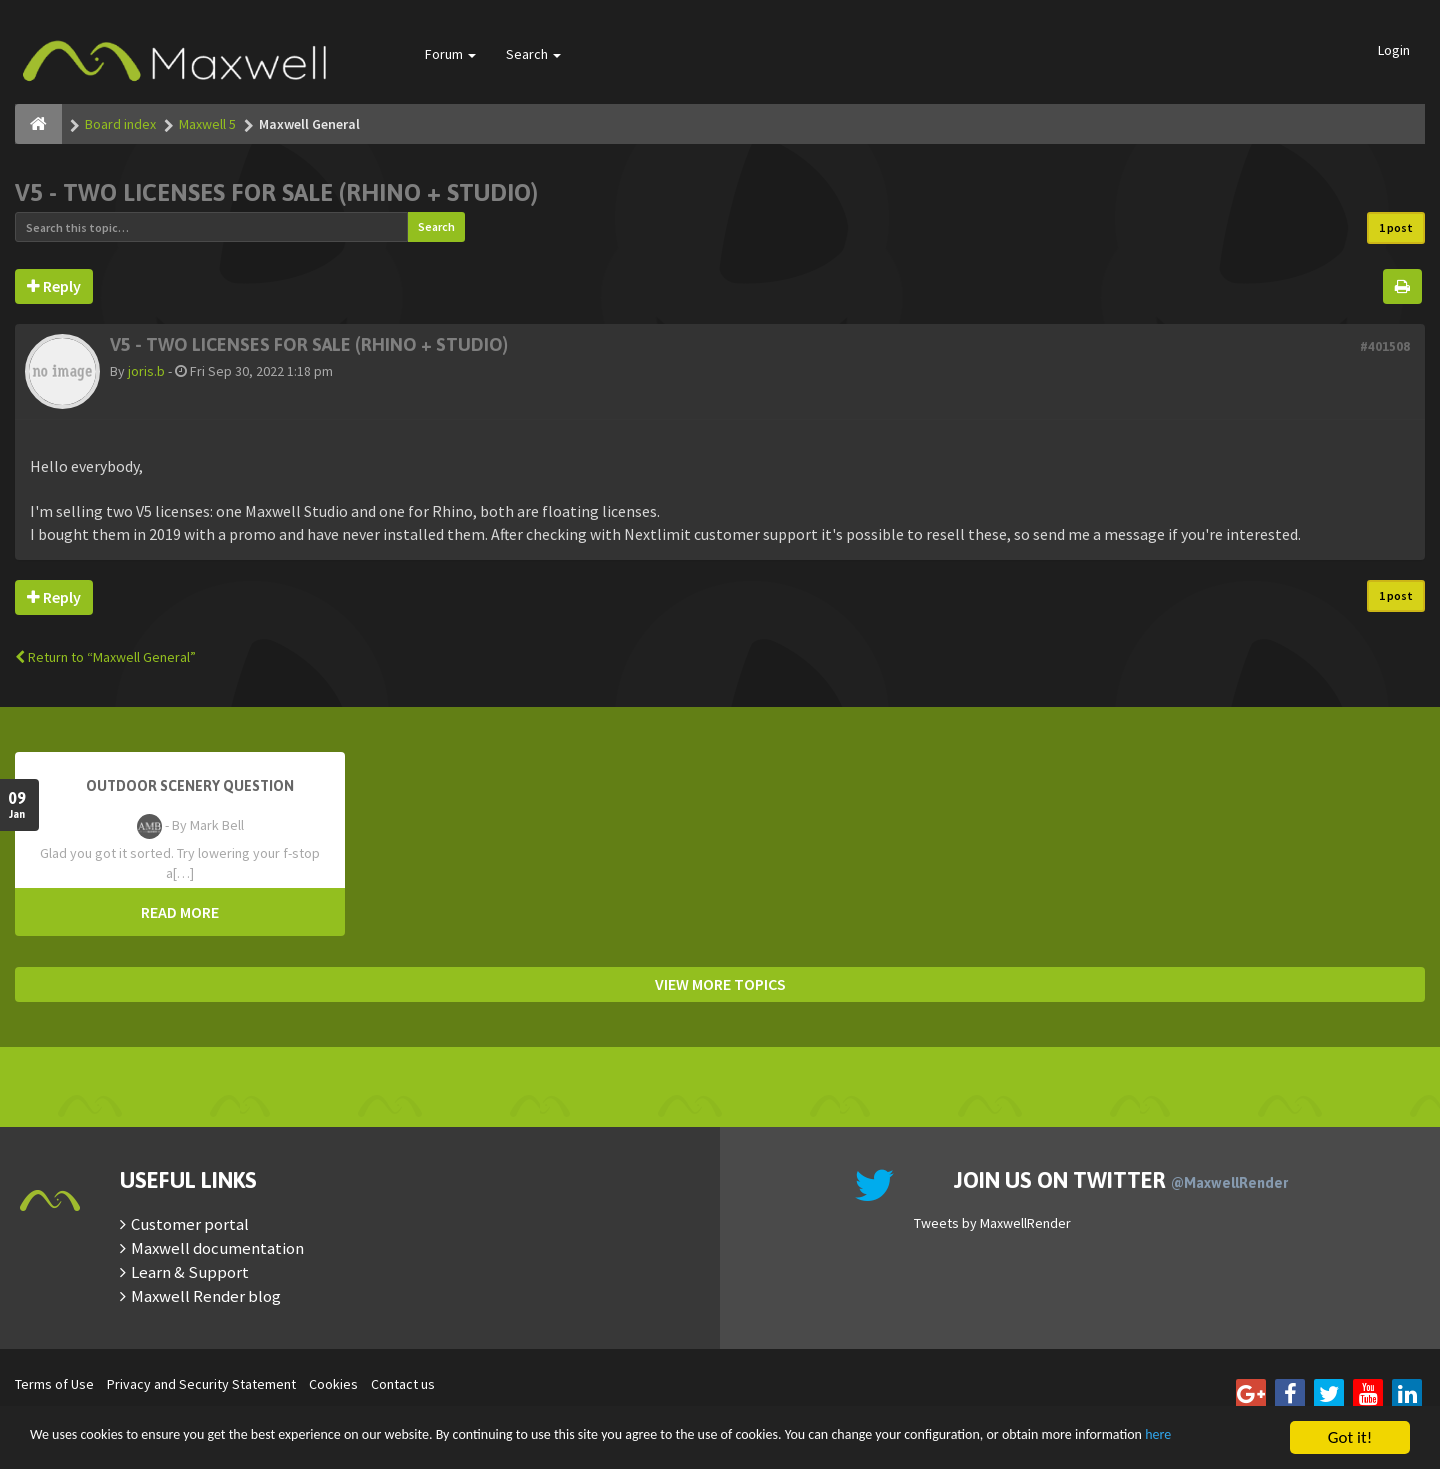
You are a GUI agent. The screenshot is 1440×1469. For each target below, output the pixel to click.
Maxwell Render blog (206, 1296)
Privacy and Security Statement (201, 1384)
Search (533, 54)
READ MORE (180, 912)
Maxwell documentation (217, 1248)
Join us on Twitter (1121, 1180)
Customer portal (190, 1224)
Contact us (403, 1384)
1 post (1396, 227)
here (172, 1447)
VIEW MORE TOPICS (720, 984)
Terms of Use (54, 1384)
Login (1394, 50)
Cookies (333, 1384)
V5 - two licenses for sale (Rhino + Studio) (276, 192)
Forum (450, 54)
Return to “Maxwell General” (105, 657)
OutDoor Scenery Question (190, 786)
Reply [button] (54, 286)
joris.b (146, 371)
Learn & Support (190, 1272)
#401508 (1385, 346)
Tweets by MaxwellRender (992, 1223)
